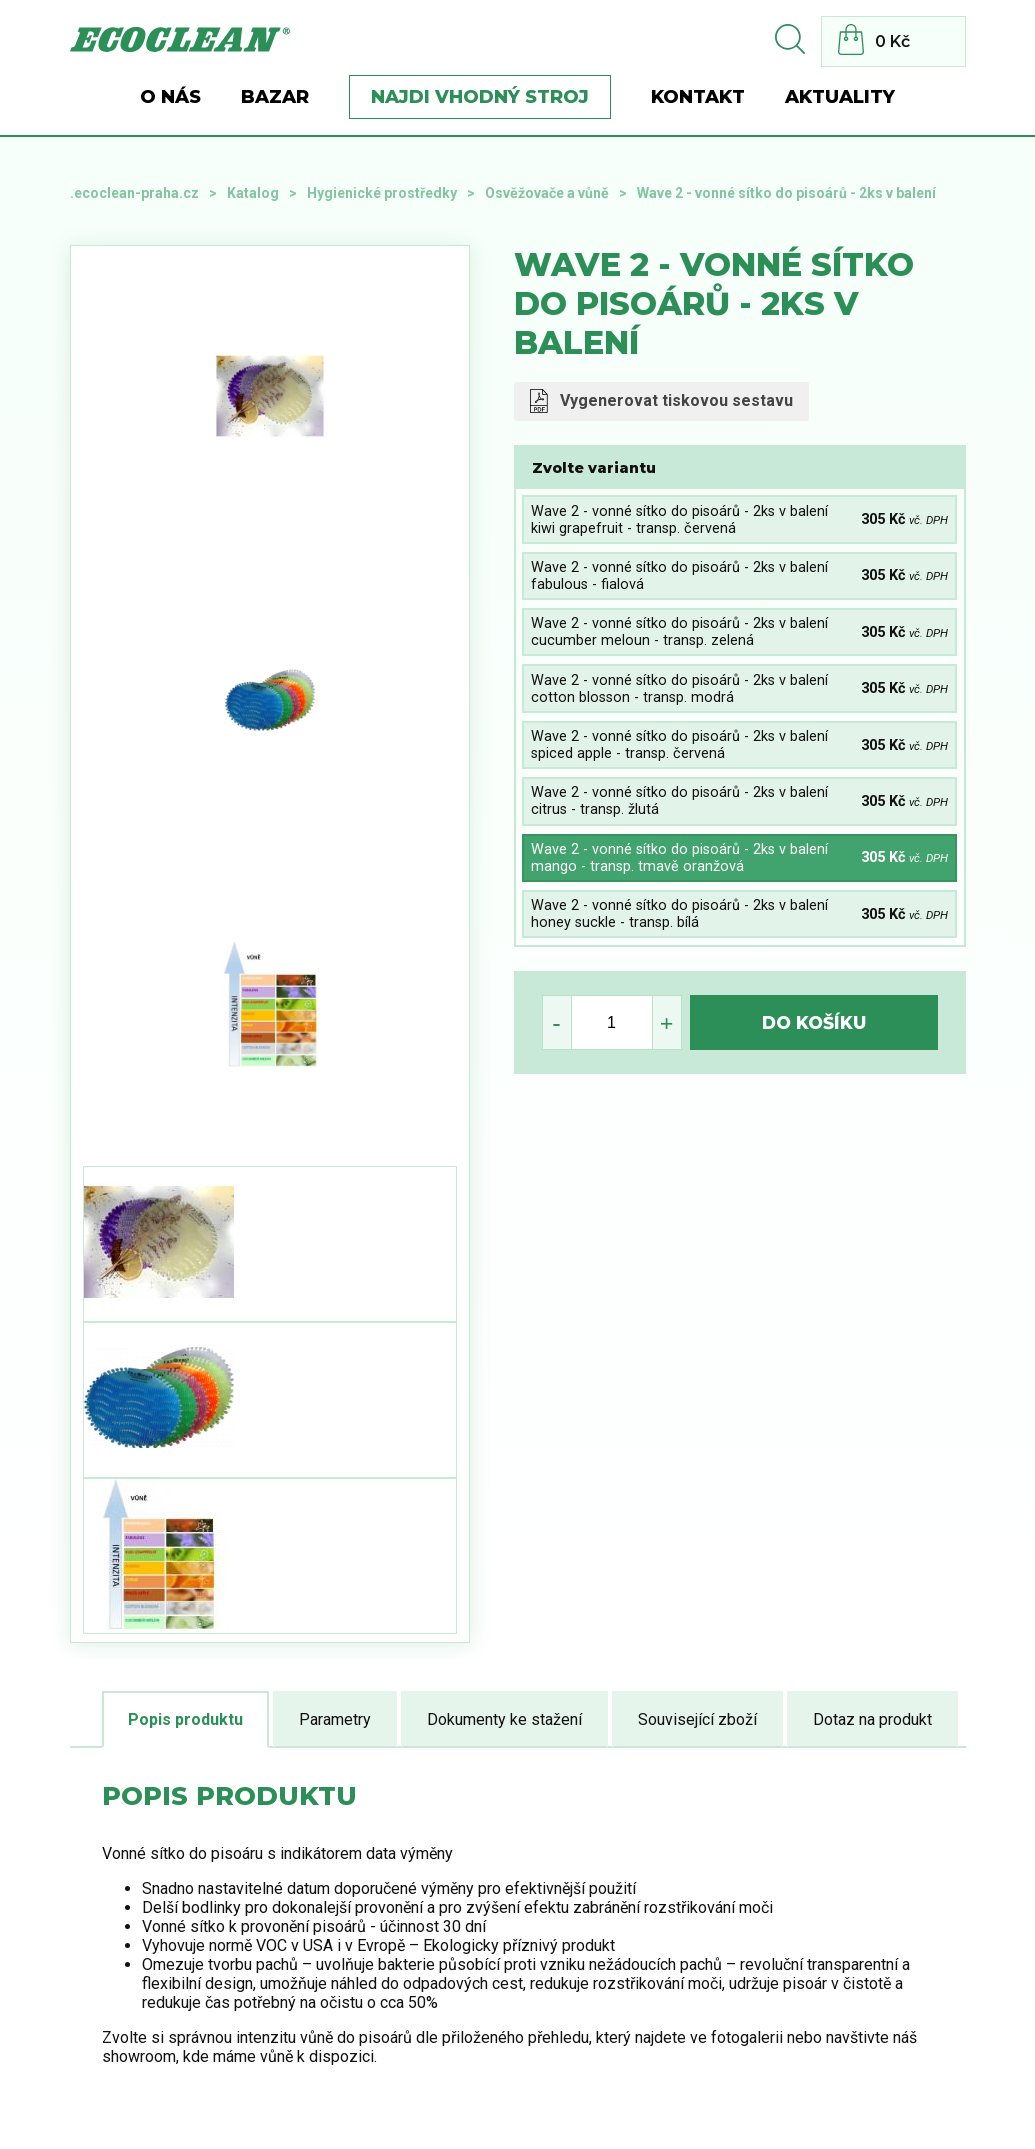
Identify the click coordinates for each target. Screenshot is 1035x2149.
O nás (170, 97)
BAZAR (275, 97)
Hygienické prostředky (382, 193)
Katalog (253, 193)
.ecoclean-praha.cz (134, 193)
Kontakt (698, 97)
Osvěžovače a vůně (547, 193)
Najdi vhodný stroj (480, 97)
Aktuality (840, 97)
